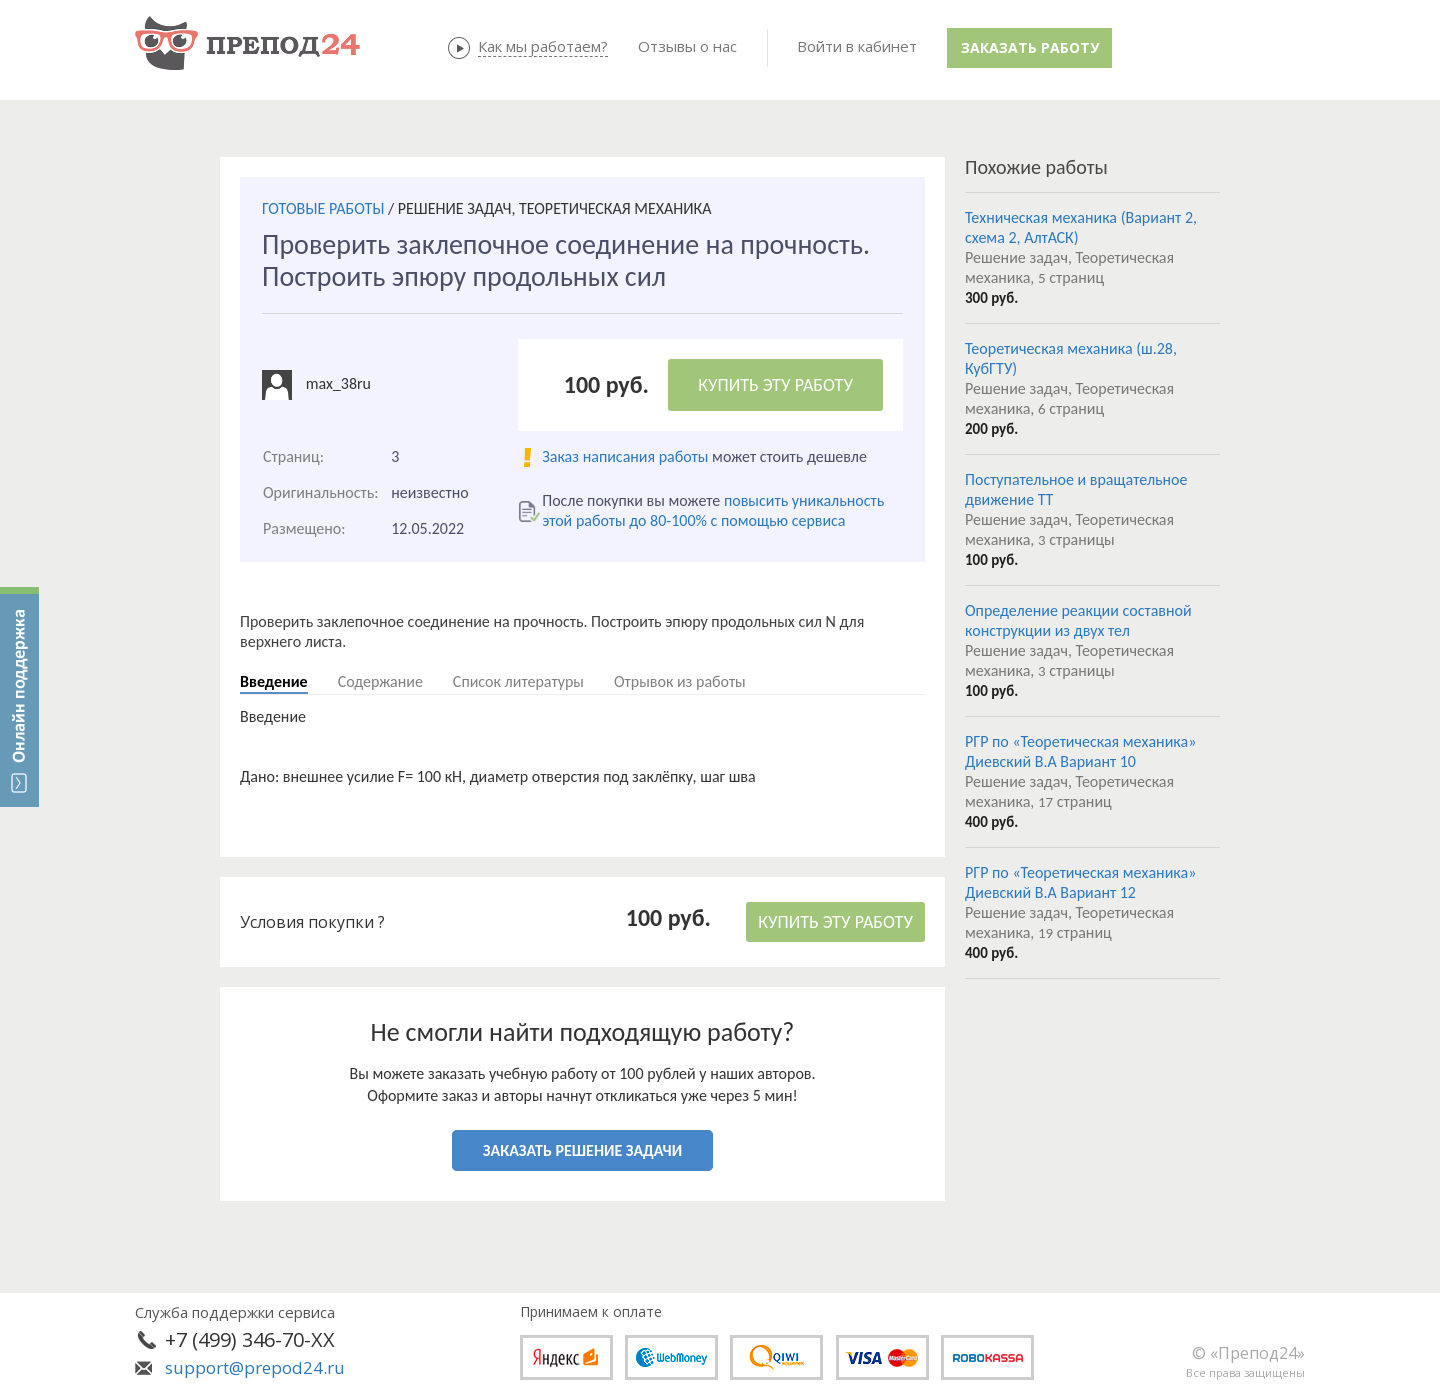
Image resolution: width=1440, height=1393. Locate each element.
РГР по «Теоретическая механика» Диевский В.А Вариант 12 (1080, 882)
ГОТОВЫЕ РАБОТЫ (323, 208)
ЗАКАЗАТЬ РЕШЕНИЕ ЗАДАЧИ (582, 1150)
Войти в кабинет (857, 46)
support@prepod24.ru (255, 1367)
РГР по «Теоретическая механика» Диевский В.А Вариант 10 (1080, 751)
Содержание (380, 681)
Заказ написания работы (625, 456)
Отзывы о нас (687, 46)
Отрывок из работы (680, 681)
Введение (274, 681)
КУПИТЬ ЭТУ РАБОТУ (775, 385)
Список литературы (518, 681)
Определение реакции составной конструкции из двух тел (1078, 620)
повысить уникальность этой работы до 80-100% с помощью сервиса (713, 510)
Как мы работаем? (543, 46)
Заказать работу (1030, 47)
